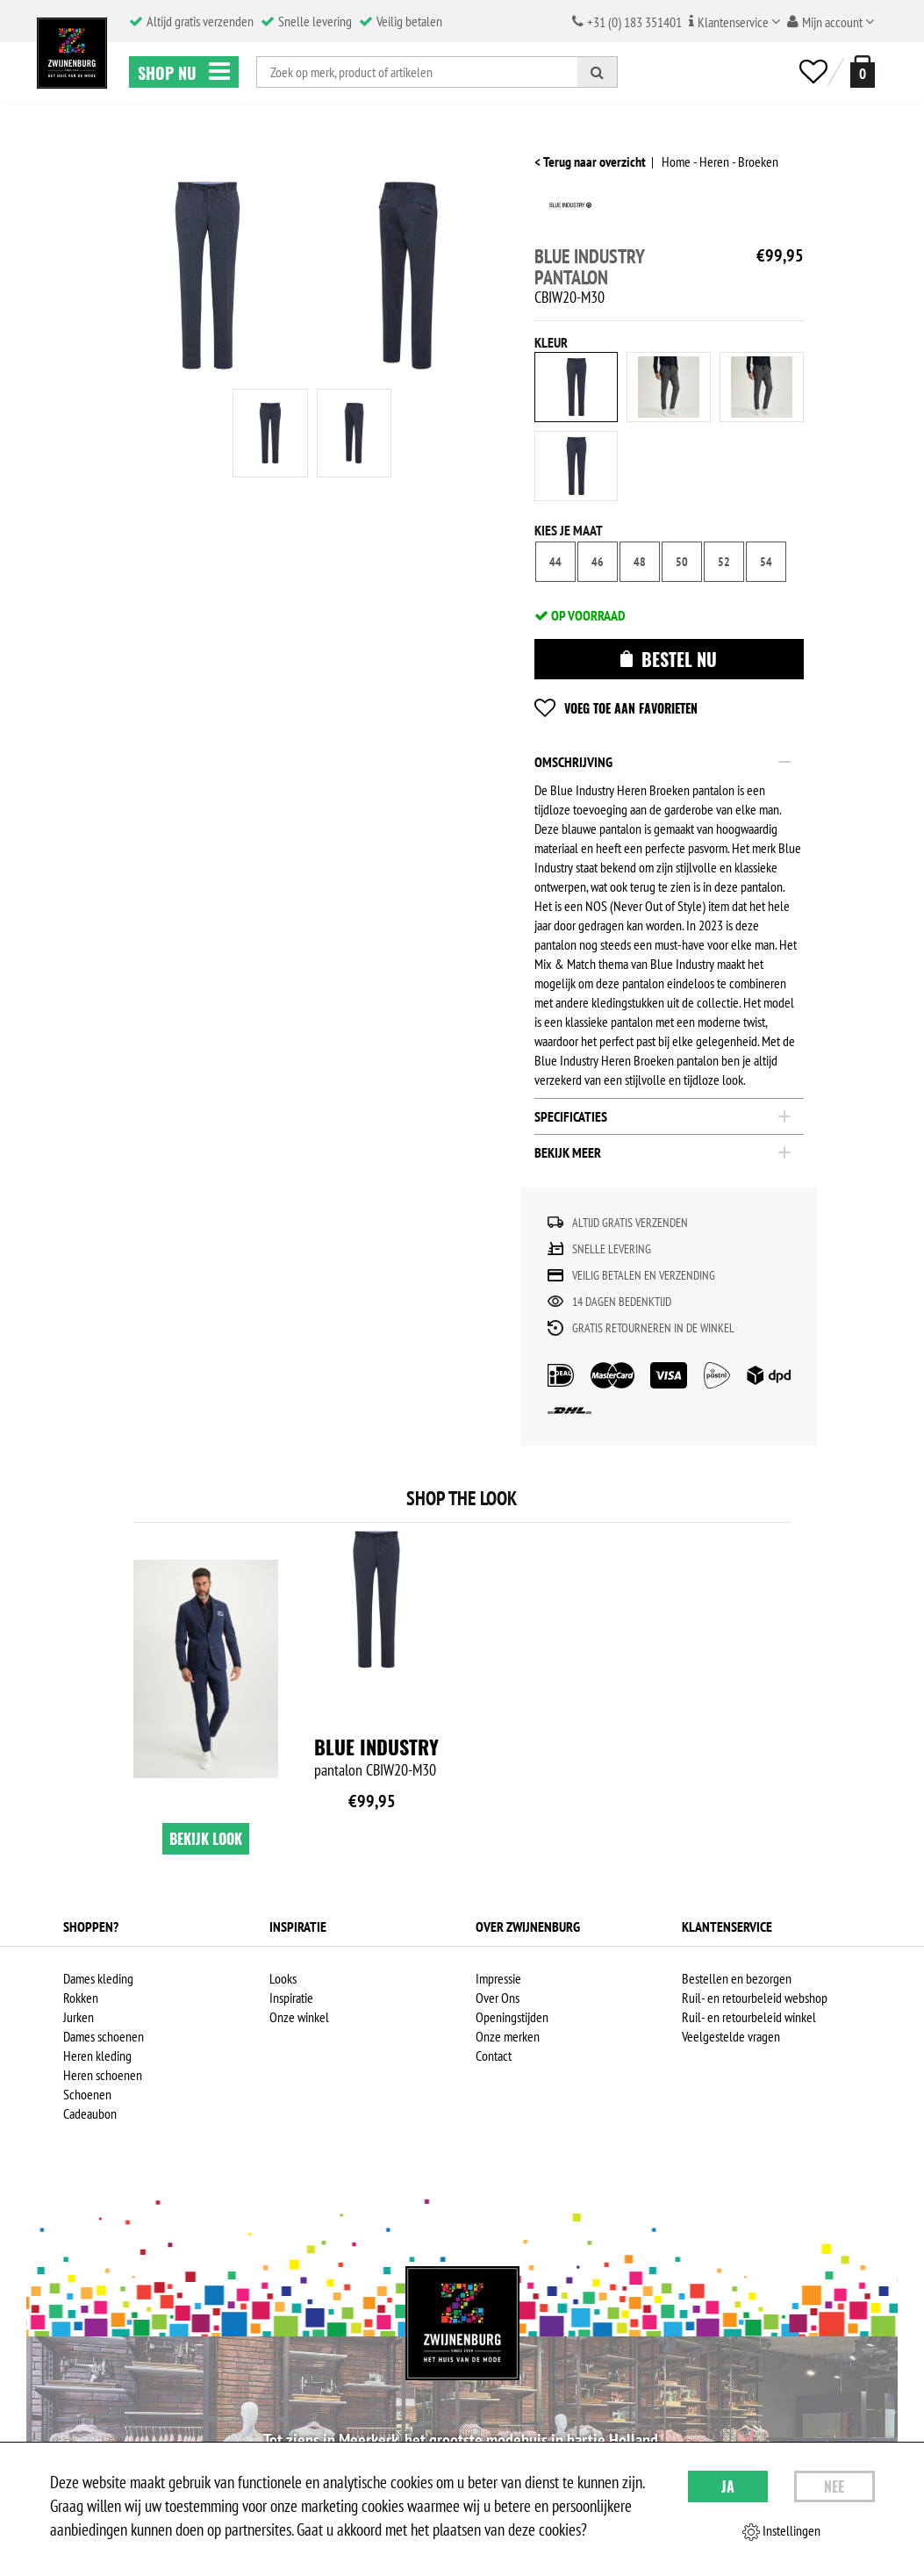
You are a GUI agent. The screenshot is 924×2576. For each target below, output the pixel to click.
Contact (494, 2055)
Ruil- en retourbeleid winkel (749, 2017)
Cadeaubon (90, 2113)
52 (724, 562)
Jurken (78, 2017)
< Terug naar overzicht (590, 161)
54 (766, 562)
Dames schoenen (103, 2036)
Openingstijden (512, 2017)
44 (555, 562)
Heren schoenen (102, 2075)
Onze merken (508, 2036)
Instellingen (781, 2531)
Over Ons (497, 1997)
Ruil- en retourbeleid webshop (754, 1997)
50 (682, 562)
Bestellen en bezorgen (736, 1978)
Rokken (80, 1997)
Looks (283, 1978)
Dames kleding (98, 1978)
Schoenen (87, 2094)
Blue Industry (376, 1747)
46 (597, 562)
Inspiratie (291, 1997)
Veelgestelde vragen (731, 2036)
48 (640, 562)
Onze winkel (299, 2017)
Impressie (498, 1978)
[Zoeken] (597, 72)
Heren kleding (97, 2055)
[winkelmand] (859, 71)
